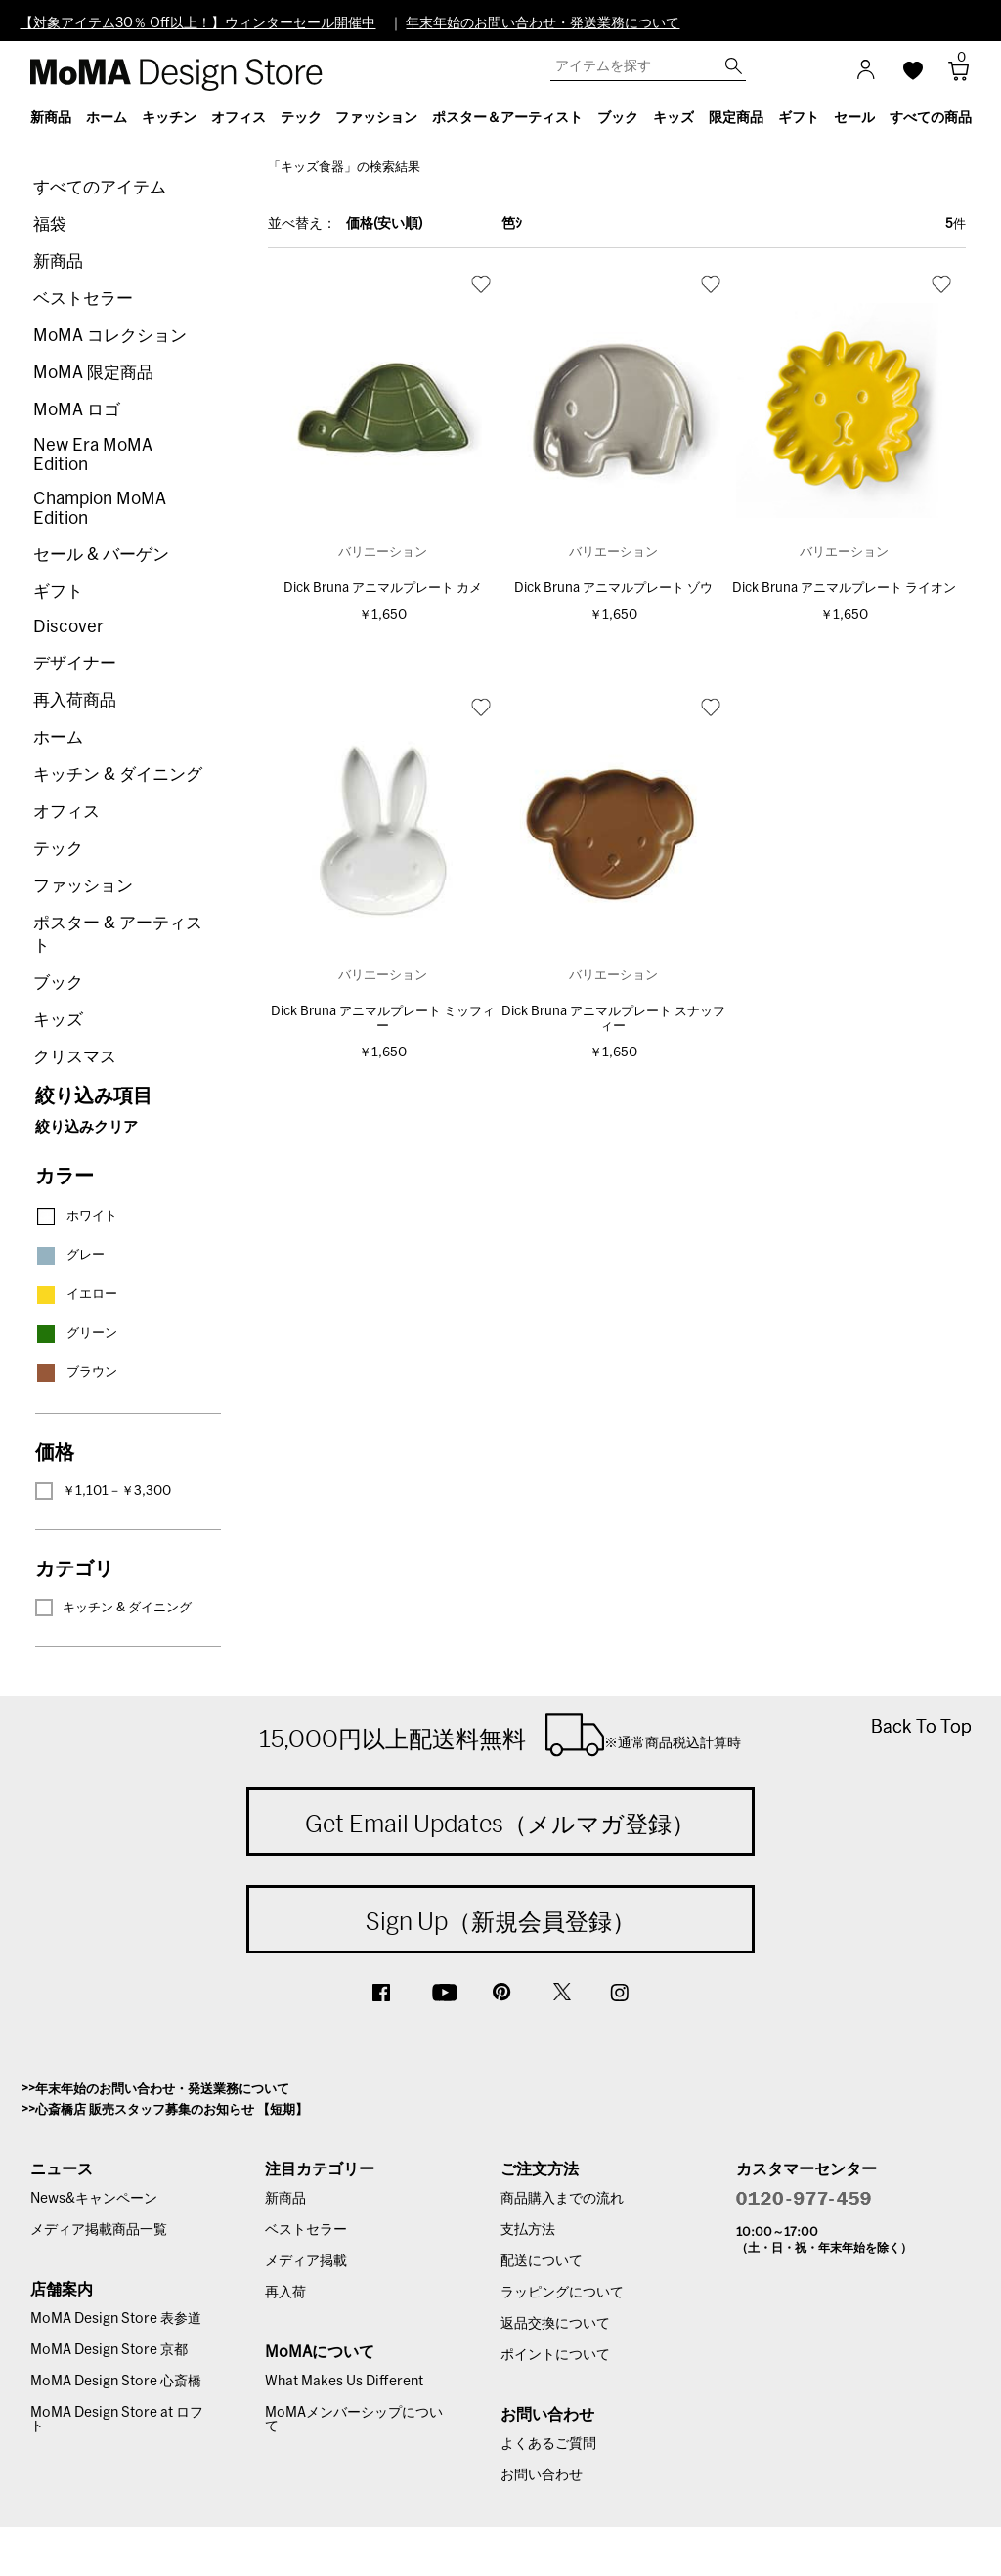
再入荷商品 (74, 700)
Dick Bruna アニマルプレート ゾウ (613, 588)
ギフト (58, 591)
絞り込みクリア (86, 1127)
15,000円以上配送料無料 (500, 1734)
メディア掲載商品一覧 (98, 2230)
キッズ (58, 1019)
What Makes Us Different (344, 2381)
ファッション (83, 886)
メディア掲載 (306, 2261)
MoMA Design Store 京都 (109, 2350)
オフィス (66, 811)
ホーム (58, 737)
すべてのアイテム (99, 187)
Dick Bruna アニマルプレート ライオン (844, 588)
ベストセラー (83, 298)
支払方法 (527, 2230)
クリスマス (74, 1057)
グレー (70, 1255)
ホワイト (76, 1216)
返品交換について (555, 2324)
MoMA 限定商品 (93, 373)
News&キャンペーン (93, 2199)
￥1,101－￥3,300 (103, 1491)
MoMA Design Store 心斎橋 (115, 2381)
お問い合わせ (541, 2475)
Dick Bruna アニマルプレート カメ (382, 588)
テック (58, 848)
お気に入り (481, 283)
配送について (541, 2261)
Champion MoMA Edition (99, 509)
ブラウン (76, 1372)
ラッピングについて (562, 2292)
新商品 (58, 261)
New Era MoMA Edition (92, 455)
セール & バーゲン (101, 554)
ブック (58, 982)
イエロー (76, 1294)
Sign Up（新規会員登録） (500, 1921)
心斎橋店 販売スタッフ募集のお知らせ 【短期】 (171, 2110)
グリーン (76, 1333)
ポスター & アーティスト (117, 934)
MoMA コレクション (110, 335)
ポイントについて (555, 2355)
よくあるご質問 (548, 2444)
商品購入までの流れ (562, 2199)
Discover (68, 627)
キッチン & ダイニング (117, 774)
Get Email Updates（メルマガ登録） (500, 1823)
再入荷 (285, 2292)
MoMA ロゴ (76, 410)
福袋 (49, 224)
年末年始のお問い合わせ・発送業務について (542, 23)
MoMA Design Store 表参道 (115, 2319)
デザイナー (74, 663)
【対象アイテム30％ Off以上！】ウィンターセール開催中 (197, 23)
